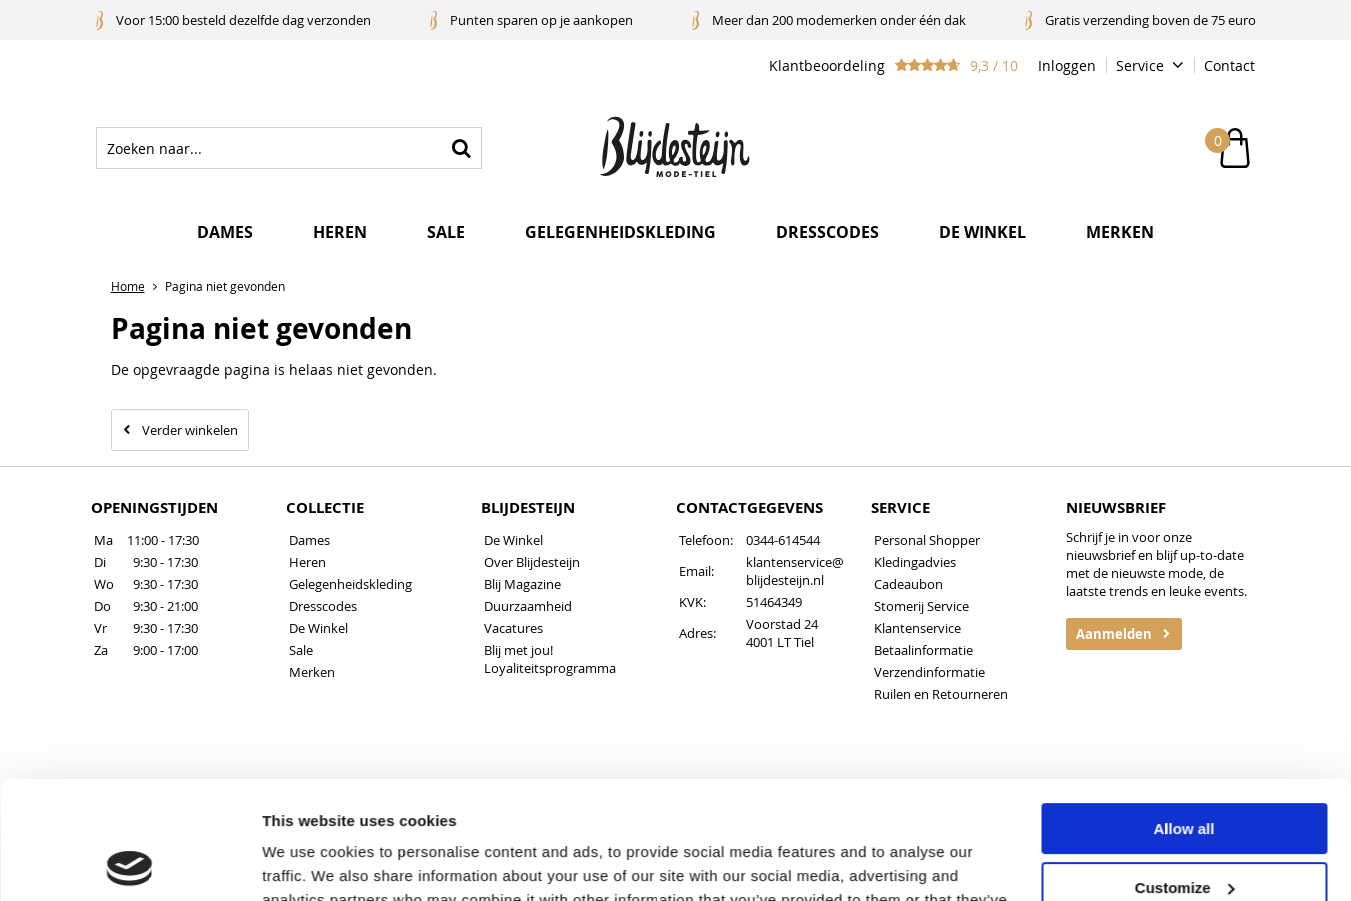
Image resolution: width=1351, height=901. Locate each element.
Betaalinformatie (923, 650)
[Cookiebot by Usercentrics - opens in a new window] (129, 862)
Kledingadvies (915, 562)
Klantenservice (917, 628)
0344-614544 (783, 540)
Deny (1184, 828)
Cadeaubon (908, 584)
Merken (1120, 232)
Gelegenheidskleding (620, 232)
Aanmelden (1114, 634)
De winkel (982, 232)
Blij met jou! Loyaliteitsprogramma (550, 659)
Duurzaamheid (528, 606)
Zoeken (461, 148)
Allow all (1184, 711)
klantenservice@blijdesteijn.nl (795, 571)
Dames (225, 232)
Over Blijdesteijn (532, 562)
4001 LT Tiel (780, 642)
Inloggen (1067, 65)
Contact (1229, 65)
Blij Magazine (522, 584)
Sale (446, 232)
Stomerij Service (921, 606)
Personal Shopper (927, 540)
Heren (340, 232)
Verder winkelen (190, 430)
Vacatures (513, 628)
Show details (308, 861)
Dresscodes (827, 232)
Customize (1185, 769)
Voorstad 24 (782, 624)
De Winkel (318, 628)
